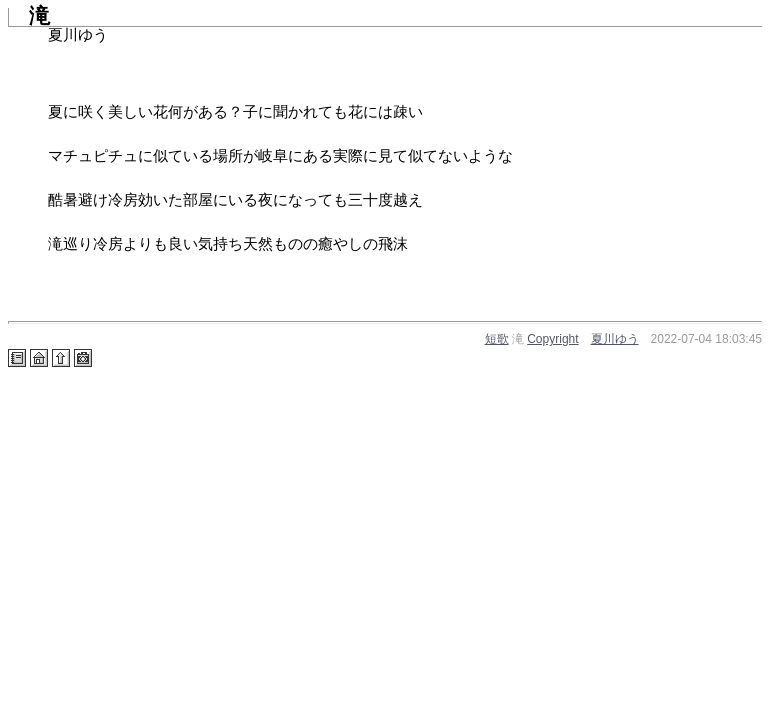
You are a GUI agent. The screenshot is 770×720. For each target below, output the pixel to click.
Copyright (552, 339)
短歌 (497, 339)
